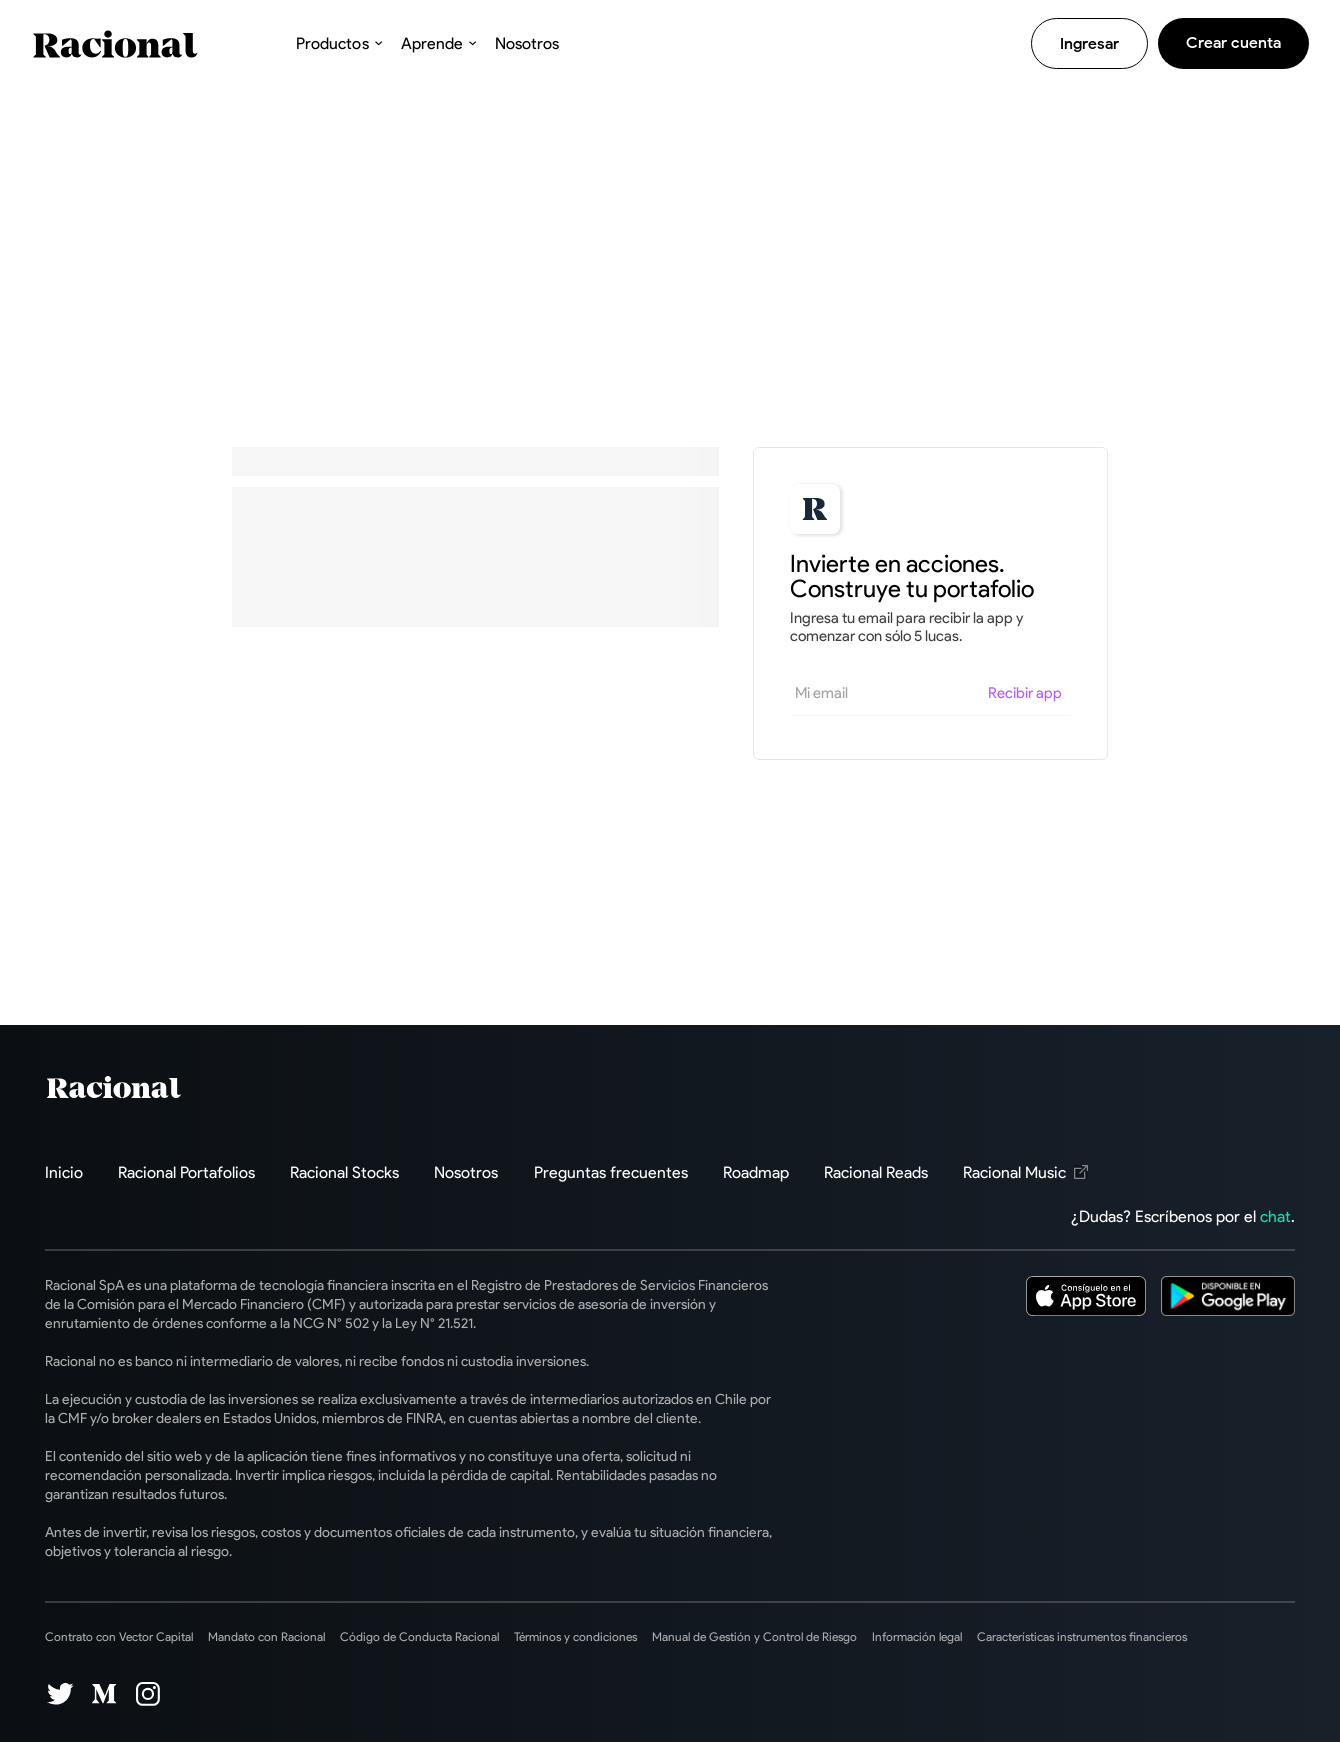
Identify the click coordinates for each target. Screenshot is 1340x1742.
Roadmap (756, 1172)
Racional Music (1025, 1172)
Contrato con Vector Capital (119, 1636)
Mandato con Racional (266, 1636)
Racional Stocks (344, 1172)
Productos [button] (332, 43)
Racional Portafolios (186, 1172)
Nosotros (527, 43)
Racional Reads (876, 1172)
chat (1275, 1216)
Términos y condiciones (575, 1636)
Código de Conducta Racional (419, 1636)
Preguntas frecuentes (611, 1172)
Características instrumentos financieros (1082, 1636)
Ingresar (1089, 43)
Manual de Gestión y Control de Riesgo (754, 1636)
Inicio (64, 1172)
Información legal (917, 1636)
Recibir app (1025, 693)
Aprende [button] (432, 43)
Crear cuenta (1233, 42)
